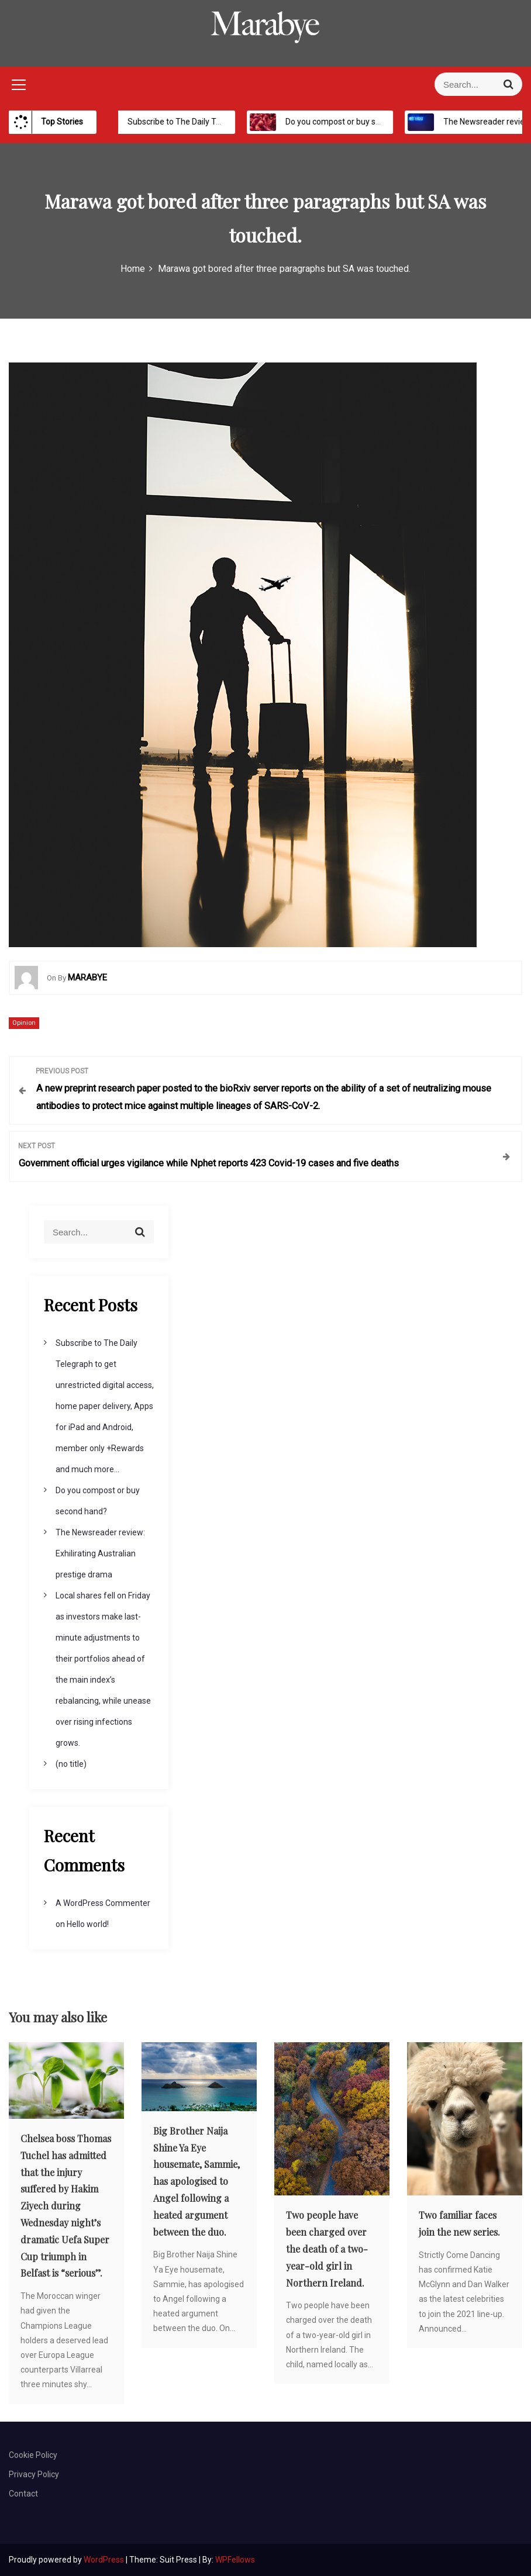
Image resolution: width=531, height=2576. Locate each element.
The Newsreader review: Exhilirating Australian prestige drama (100, 1553)
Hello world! (88, 1924)
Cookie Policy (33, 2455)
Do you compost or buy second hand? (343, 121)
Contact (23, 2493)
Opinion (24, 1023)
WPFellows (235, 2559)
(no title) (71, 1764)
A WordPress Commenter (103, 1903)
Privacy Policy (34, 2474)
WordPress (105, 2559)
